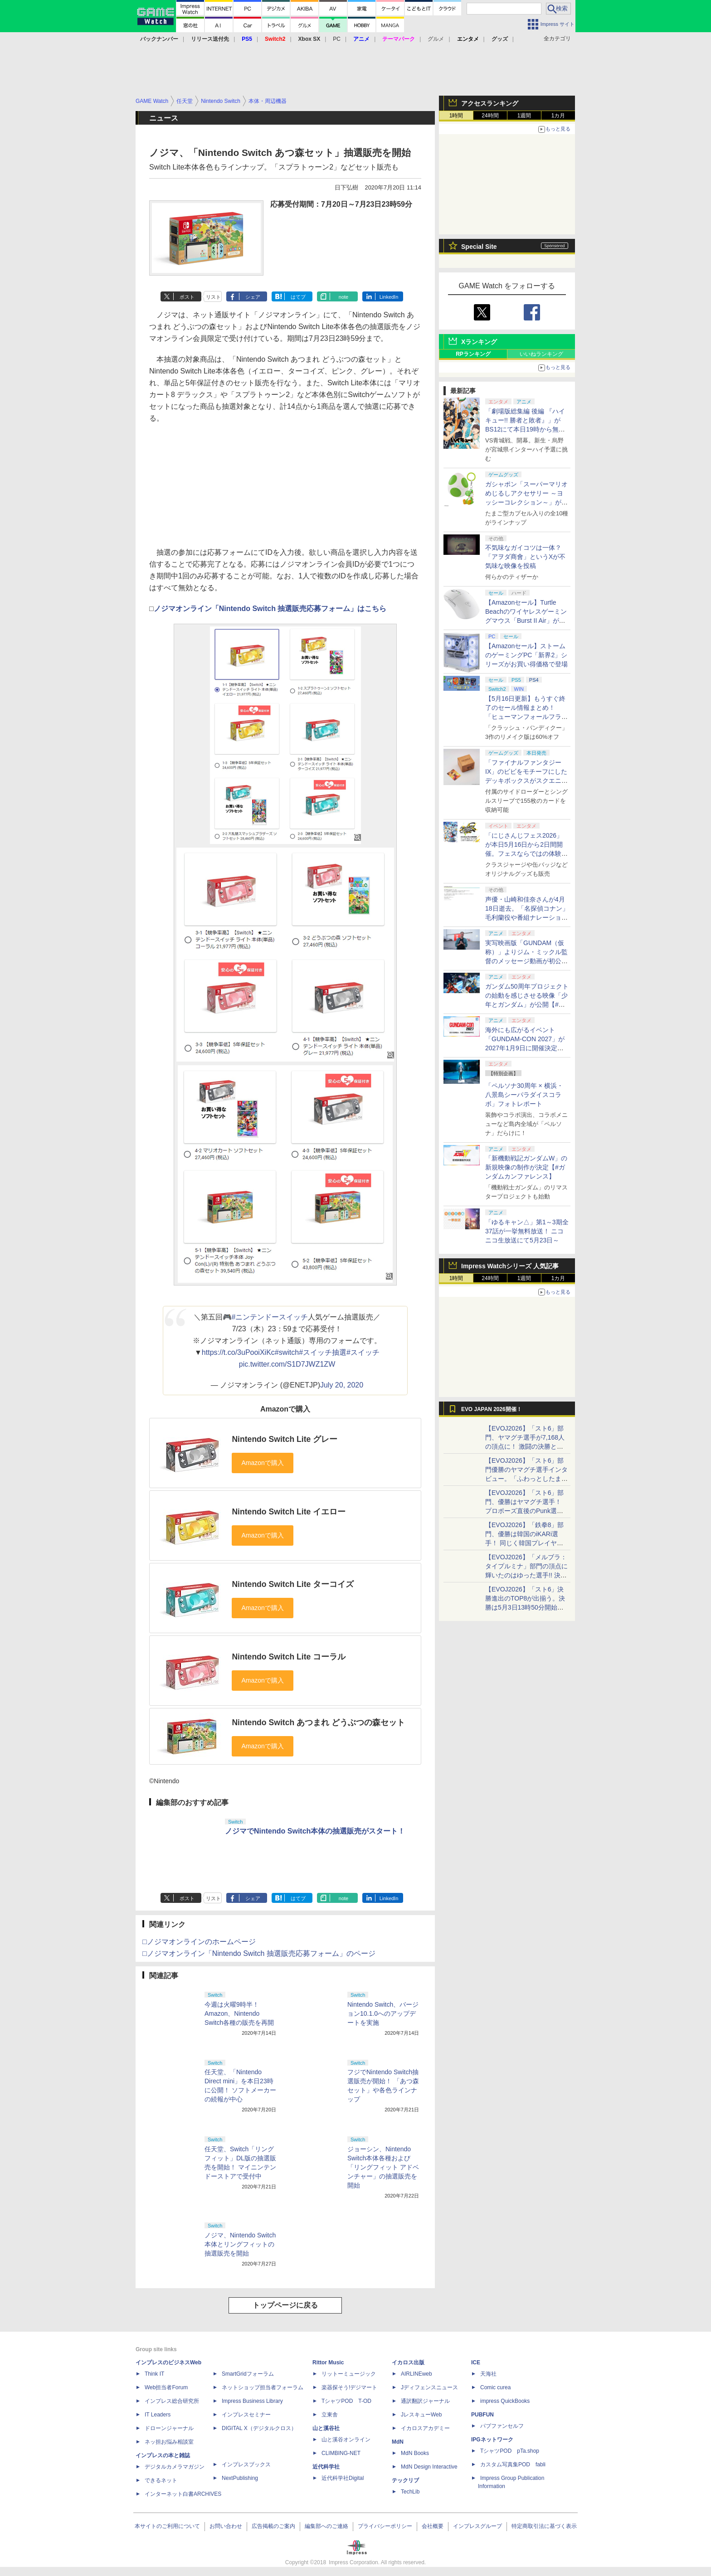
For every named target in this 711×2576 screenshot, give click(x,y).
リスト (213, 297)
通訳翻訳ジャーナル (425, 2401)
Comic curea (495, 2387)
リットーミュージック (348, 2374)
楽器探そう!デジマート (349, 2387)
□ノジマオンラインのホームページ (199, 1941)
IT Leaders (157, 2414)
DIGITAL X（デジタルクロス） (259, 2428)
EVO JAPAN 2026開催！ (491, 1409)
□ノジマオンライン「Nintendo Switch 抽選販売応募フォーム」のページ (258, 1953)
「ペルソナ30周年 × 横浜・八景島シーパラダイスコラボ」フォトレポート (524, 1094)
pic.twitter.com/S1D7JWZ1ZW (287, 1364)
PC (337, 39)
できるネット (161, 2480)
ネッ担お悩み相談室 (169, 2442)
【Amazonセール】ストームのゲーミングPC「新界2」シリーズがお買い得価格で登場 (526, 655)
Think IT (154, 2374)
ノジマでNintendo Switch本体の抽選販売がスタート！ (315, 1831)
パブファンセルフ (502, 2426)
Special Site (479, 246)
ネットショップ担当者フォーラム (262, 2387)
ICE (475, 2362)
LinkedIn (389, 297)
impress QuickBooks (505, 2401)
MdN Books (415, 2453)
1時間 (456, 115)
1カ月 (558, 115)
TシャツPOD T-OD (346, 2401)
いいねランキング (541, 354)
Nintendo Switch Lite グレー (284, 1439)
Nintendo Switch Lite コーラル (289, 1656)
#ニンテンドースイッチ (270, 1317)
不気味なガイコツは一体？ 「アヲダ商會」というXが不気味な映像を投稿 (525, 556)
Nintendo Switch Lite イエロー (289, 1511)
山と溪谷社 (326, 2428)
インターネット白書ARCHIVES (183, 2494)
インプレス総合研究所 (172, 2401)
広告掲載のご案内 (273, 2526)
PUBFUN (482, 2414)
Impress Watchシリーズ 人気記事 (510, 1266)
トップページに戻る (285, 2305)
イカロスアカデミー (425, 2428)
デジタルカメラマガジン (175, 2467)
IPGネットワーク (492, 2439)
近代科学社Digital (342, 2478)
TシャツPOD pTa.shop (509, 2451)
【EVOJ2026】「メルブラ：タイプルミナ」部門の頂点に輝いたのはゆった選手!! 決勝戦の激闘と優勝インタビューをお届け (526, 1575)
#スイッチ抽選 (322, 1352)
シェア (252, 297)
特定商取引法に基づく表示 (544, 2526)
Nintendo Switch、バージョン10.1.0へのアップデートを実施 (383, 2013)
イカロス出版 (408, 2362)
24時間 (490, 115)
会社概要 (432, 2526)
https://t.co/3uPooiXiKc (238, 1352)
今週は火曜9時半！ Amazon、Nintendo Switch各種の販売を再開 (239, 2013)
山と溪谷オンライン (345, 2439)
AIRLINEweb (416, 2374)
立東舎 (329, 2414)
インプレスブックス (246, 2464)
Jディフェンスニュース (429, 2387)
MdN (398, 2442)
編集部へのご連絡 (326, 2526)
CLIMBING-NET (340, 2453)
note (343, 297)
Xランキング (479, 341)
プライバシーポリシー (385, 2526)
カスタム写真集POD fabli (512, 2464)
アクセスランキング (489, 103)
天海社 (488, 2374)
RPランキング (473, 354)
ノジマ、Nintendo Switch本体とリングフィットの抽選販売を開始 (240, 2244)
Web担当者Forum (166, 2387)
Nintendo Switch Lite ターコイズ (293, 1584)
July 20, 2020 (341, 1385)
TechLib (410, 2492)
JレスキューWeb (421, 2414)
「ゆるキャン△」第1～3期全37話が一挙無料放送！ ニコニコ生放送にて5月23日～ (527, 1231)
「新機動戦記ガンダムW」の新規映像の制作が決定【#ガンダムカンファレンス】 (526, 1167)
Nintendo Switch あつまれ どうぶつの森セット (318, 1722)
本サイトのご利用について (167, 2526)
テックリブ (405, 2480)
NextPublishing (240, 2478)
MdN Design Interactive (429, 2467)
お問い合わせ (225, 2526)
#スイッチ (363, 1352)
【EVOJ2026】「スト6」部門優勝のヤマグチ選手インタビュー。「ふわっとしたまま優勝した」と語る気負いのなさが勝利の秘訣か (526, 1478)
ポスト (187, 297)
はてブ (298, 297)
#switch (287, 1352)
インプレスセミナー (246, 2414)
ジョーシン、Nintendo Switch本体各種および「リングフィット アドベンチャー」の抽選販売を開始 (383, 2167)
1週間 (524, 115)
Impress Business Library (252, 2401)
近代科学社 (326, 2467)
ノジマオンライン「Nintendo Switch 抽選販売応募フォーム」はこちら (270, 608)
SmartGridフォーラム (248, 2374)
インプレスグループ (477, 2526)
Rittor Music (328, 2362)
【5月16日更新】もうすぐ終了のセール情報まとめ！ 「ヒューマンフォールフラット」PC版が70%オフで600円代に (526, 716)
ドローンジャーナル (169, 2428)
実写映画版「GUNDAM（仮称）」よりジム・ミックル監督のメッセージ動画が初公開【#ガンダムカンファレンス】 (526, 961)
